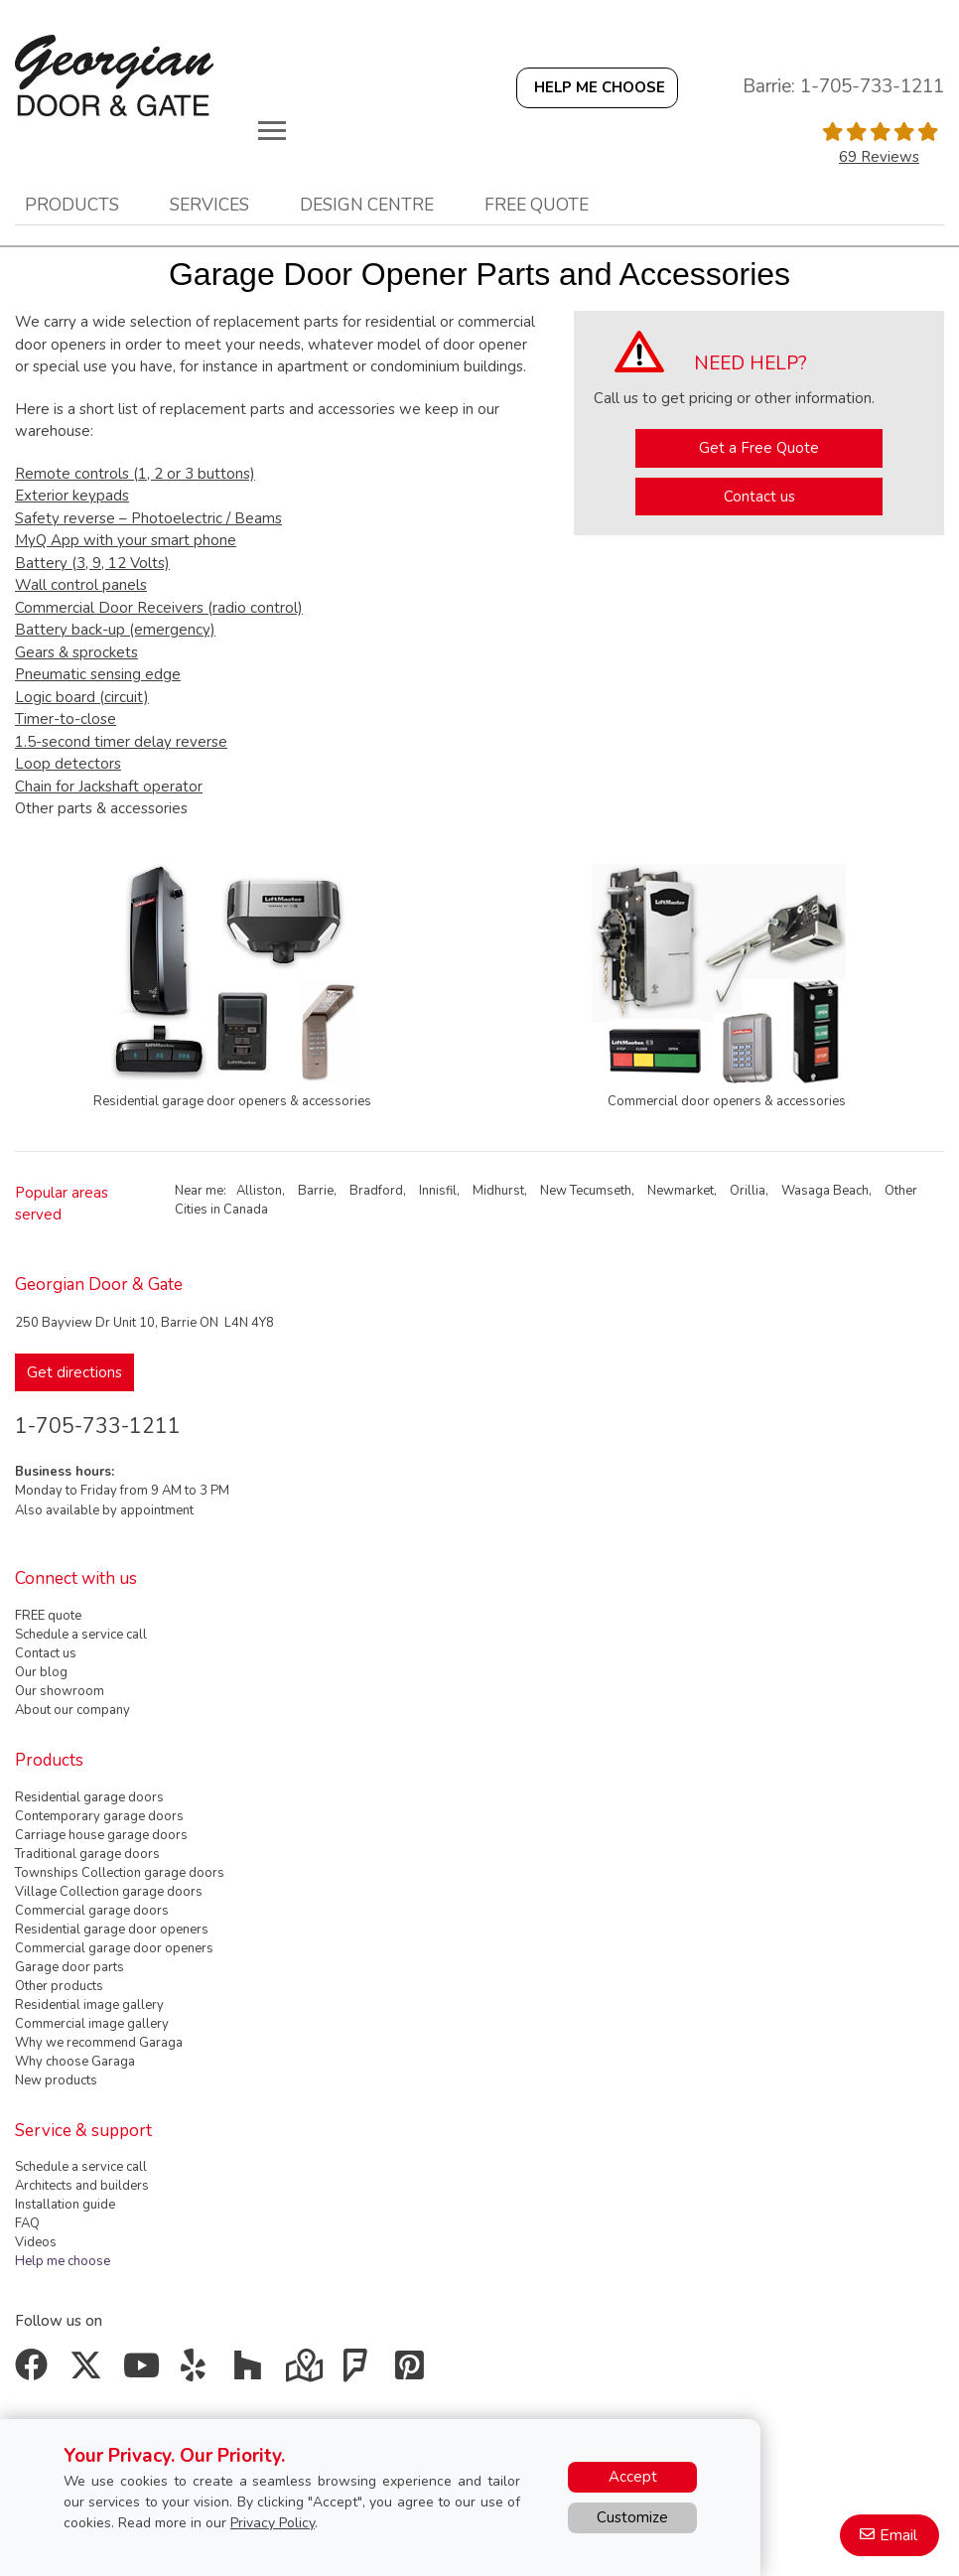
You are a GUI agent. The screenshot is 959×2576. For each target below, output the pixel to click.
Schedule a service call (81, 1635)
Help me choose (62, 2261)
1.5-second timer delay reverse (121, 742)
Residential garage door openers (111, 1929)
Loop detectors (68, 764)
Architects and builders (82, 2186)
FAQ (27, 2223)
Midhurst (498, 1191)
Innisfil (438, 1191)
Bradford (376, 1191)
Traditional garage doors (87, 1854)
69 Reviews (879, 157)
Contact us (759, 496)
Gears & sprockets (76, 652)
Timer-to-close (65, 719)
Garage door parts (69, 1967)
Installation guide (65, 2205)
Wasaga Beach (825, 1191)
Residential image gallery (89, 2005)
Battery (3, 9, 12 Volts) (92, 563)
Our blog (41, 1672)
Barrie (316, 1191)
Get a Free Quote (759, 448)
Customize (632, 2517)
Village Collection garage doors (109, 1892)
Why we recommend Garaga (99, 2043)
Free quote (536, 204)
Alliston (259, 1191)
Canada (245, 1209)
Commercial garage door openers (114, 1948)
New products (56, 2080)
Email (898, 2535)
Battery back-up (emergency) (115, 630)
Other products (59, 1986)
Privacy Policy (272, 2522)
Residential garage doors (89, 1797)
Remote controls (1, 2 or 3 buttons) (135, 474)
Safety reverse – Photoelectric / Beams (148, 518)
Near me (199, 1191)
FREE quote (48, 1616)
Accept (633, 2477)
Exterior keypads (72, 495)
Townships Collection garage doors (119, 1873)
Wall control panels (81, 585)
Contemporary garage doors (99, 1816)
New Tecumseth (585, 1191)
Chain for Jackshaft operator (109, 786)
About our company (72, 1710)
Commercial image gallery (92, 2024)
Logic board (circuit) (82, 697)
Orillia (747, 1191)
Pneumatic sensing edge (98, 674)
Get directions (74, 1372)
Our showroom (59, 1691)
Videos (36, 2242)
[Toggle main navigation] (272, 130)
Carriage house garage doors (101, 1835)
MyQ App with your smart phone (125, 540)
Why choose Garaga (75, 2062)
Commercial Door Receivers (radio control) (159, 608)
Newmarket (680, 1191)
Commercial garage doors (92, 1911)
